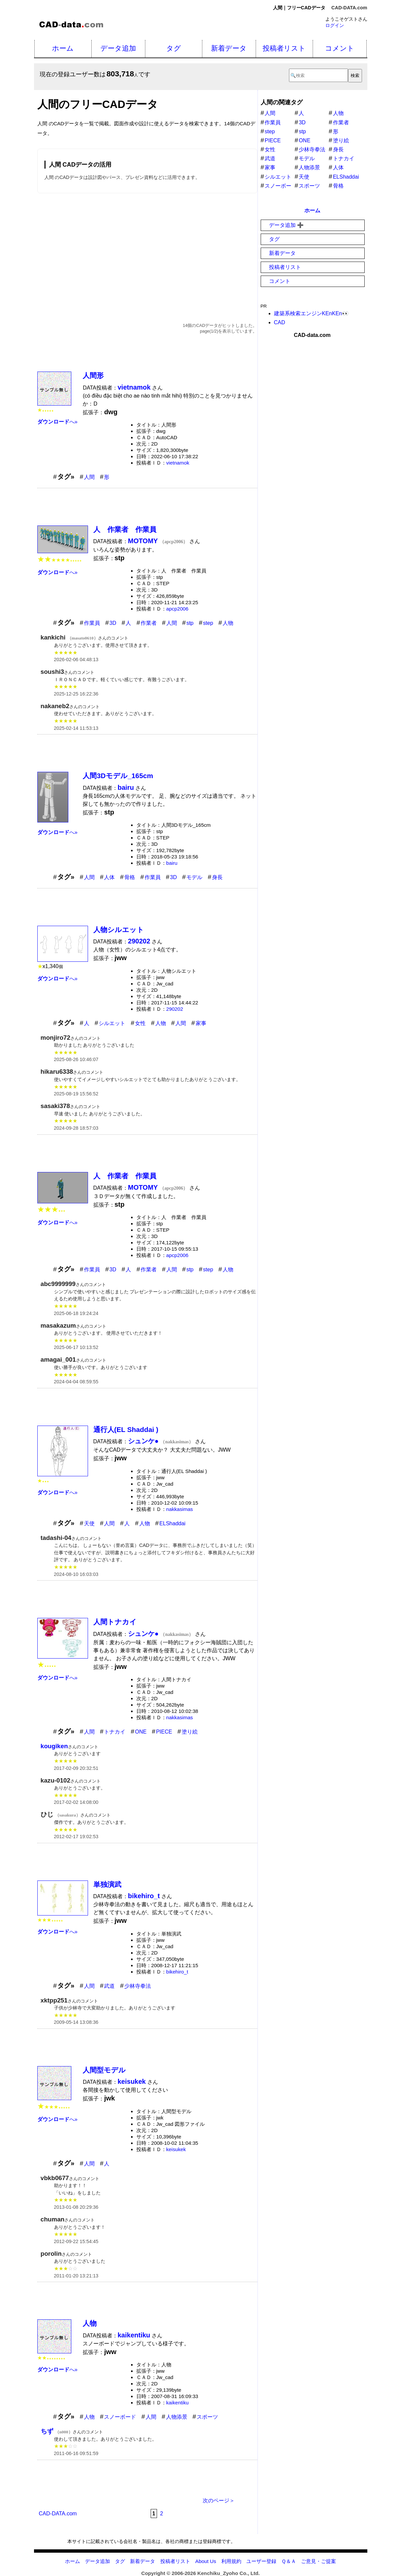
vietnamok (177, 463)
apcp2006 (177, 609)
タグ (173, 48)
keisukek (176, 2149)
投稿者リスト (284, 48)
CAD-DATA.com (349, 7)
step (208, 623)
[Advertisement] (147, 250)
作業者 (149, 623)
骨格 (129, 877)
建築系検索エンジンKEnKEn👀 (311, 313)
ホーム (63, 48)
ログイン (334, 25)
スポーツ (207, 2417)
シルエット (112, 1023)
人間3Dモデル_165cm (118, 775)
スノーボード (120, 2417)
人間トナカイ (115, 1622)
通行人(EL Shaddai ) (126, 1429)
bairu (172, 863)
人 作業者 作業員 (124, 529)
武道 (109, 1986)
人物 (228, 623)
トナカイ (114, 1732)
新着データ (229, 48)
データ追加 (118, 48)
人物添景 (176, 2417)
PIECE (164, 1732)
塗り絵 (190, 1732)
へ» (57, 422)
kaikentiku (177, 2402)
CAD (279, 322)
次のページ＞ (219, 2500)
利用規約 (231, 2561)
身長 (217, 877)
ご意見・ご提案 (318, 2561)
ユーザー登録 (261, 2561)
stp (189, 623)
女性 (140, 1023)
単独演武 (107, 1884)
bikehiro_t (177, 1971)
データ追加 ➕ (286, 225)
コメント (339, 48)
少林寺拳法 (137, 1986)
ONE (141, 1732)
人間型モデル (104, 2070)
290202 (174, 1009)
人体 (109, 877)
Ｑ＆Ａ (288, 2561)
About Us (205, 2561)
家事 (201, 1023)
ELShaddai (172, 1523)
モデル (194, 877)
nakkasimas (179, 1509)
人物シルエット (118, 929)
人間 (89, 477)
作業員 (92, 623)
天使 (89, 1523)
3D (112, 623)
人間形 (93, 375)
